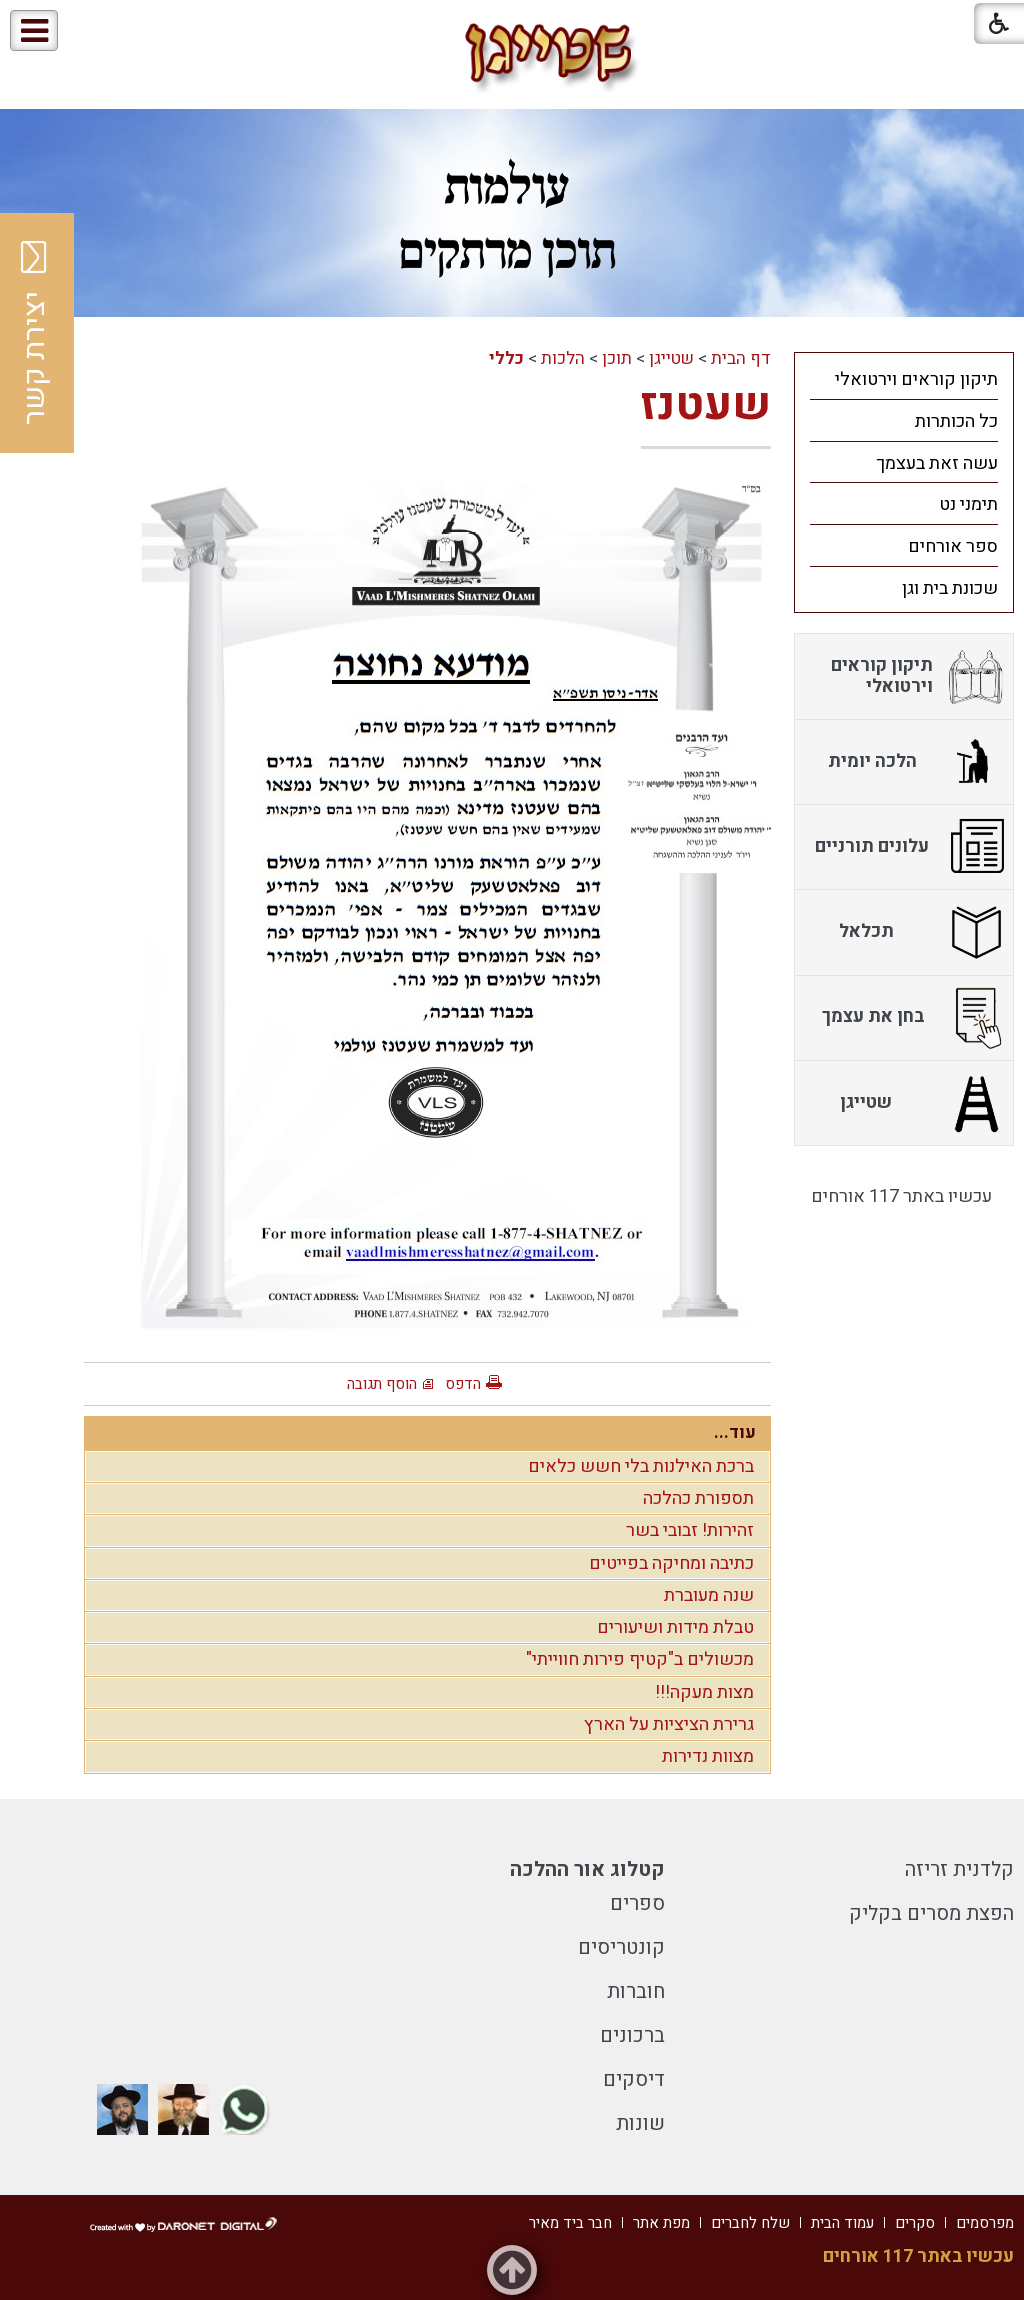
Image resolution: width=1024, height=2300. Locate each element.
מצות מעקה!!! (704, 1692)
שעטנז (706, 405)
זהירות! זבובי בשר (690, 1530)
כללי (506, 358)
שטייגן (671, 358)
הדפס (463, 1384)
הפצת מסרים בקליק (931, 1913)
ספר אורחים (953, 546)
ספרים (637, 1903)
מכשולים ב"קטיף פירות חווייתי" (640, 1659)
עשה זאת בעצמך (937, 463)
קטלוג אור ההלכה (587, 1869)
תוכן (617, 358)
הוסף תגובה (382, 1384)
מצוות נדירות (708, 1756)
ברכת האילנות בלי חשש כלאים (641, 1466)
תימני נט (968, 504)
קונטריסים (621, 1947)
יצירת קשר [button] (35, 333)
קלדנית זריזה (959, 1869)
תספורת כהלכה (698, 1498)
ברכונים (632, 2035)
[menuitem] (904, 379)
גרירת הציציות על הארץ (669, 1724)
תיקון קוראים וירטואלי (916, 379)
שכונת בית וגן (950, 588)
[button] (98, 31)
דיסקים (634, 2079)
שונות (640, 2123)
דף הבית (741, 358)
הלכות (563, 358)
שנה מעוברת (709, 1595)
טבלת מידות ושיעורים (675, 1627)
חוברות (636, 1991)
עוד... (735, 1432)
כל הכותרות (956, 421)
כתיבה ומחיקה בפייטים (671, 1563)
